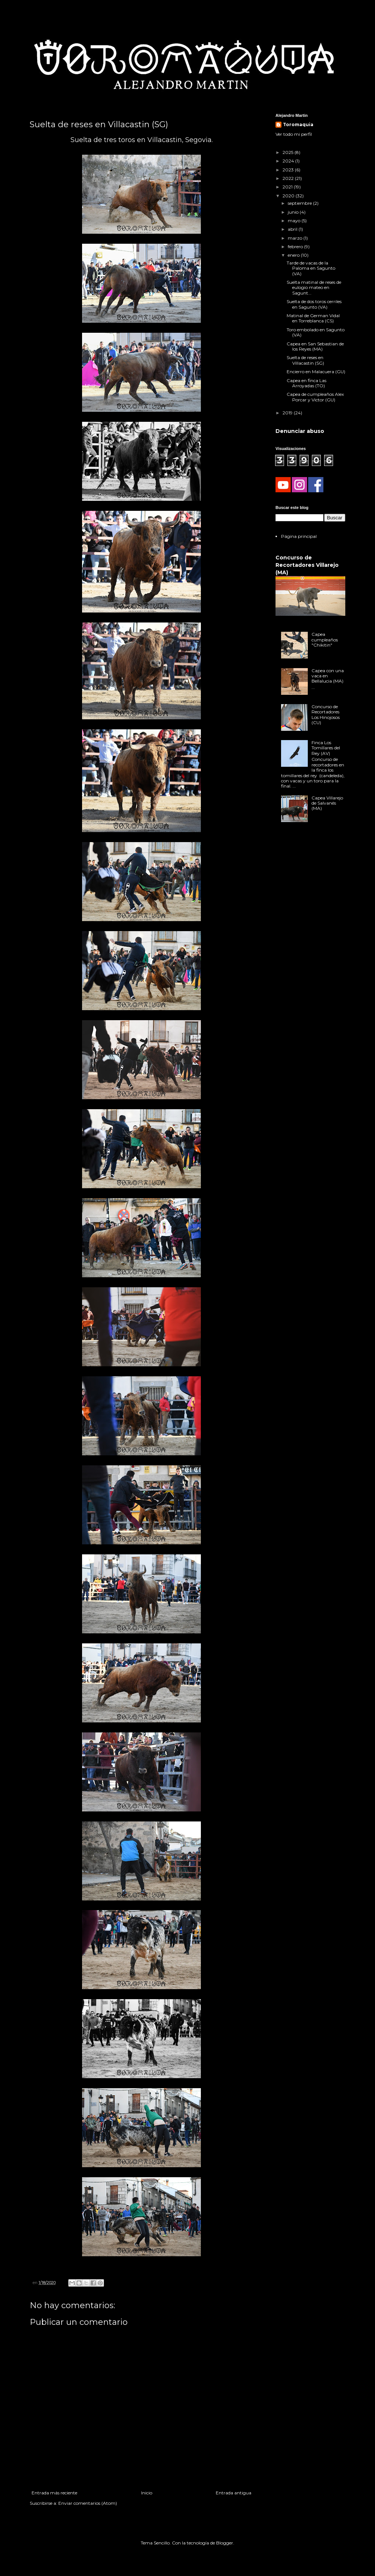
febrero (296, 246)
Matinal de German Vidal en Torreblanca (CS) (313, 318)
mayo (294, 220)
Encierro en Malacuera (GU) (316, 371)
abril (293, 229)
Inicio (146, 2493)
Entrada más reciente (54, 2493)
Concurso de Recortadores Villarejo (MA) (307, 564)
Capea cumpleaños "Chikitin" (325, 639)
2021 (288, 187)
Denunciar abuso (299, 431)
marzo (295, 238)
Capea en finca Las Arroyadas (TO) (306, 383)
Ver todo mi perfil (293, 134)
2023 (289, 169)
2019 (288, 412)
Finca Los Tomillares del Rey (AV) (326, 748)
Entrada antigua (233, 2493)
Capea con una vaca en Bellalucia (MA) (328, 676)
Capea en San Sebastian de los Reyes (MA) (315, 346)
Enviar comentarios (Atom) (87, 2503)
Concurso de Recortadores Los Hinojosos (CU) (326, 714)
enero (294, 255)
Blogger (224, 2543)
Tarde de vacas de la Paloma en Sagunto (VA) (311, 268)
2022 (289, 178)
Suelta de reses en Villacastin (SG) (305, 360)
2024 (289, 161)
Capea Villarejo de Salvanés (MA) (327, 803)
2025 (288, 152)
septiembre (300, 203)
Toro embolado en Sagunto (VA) (316, 332)
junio (294, 212)
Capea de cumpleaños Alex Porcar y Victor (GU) (315, 396)
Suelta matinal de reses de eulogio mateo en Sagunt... (314, 287)
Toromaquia (298, 124)
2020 (289, 195)
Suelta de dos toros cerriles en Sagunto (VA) (314, 304)
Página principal (299, 536)
